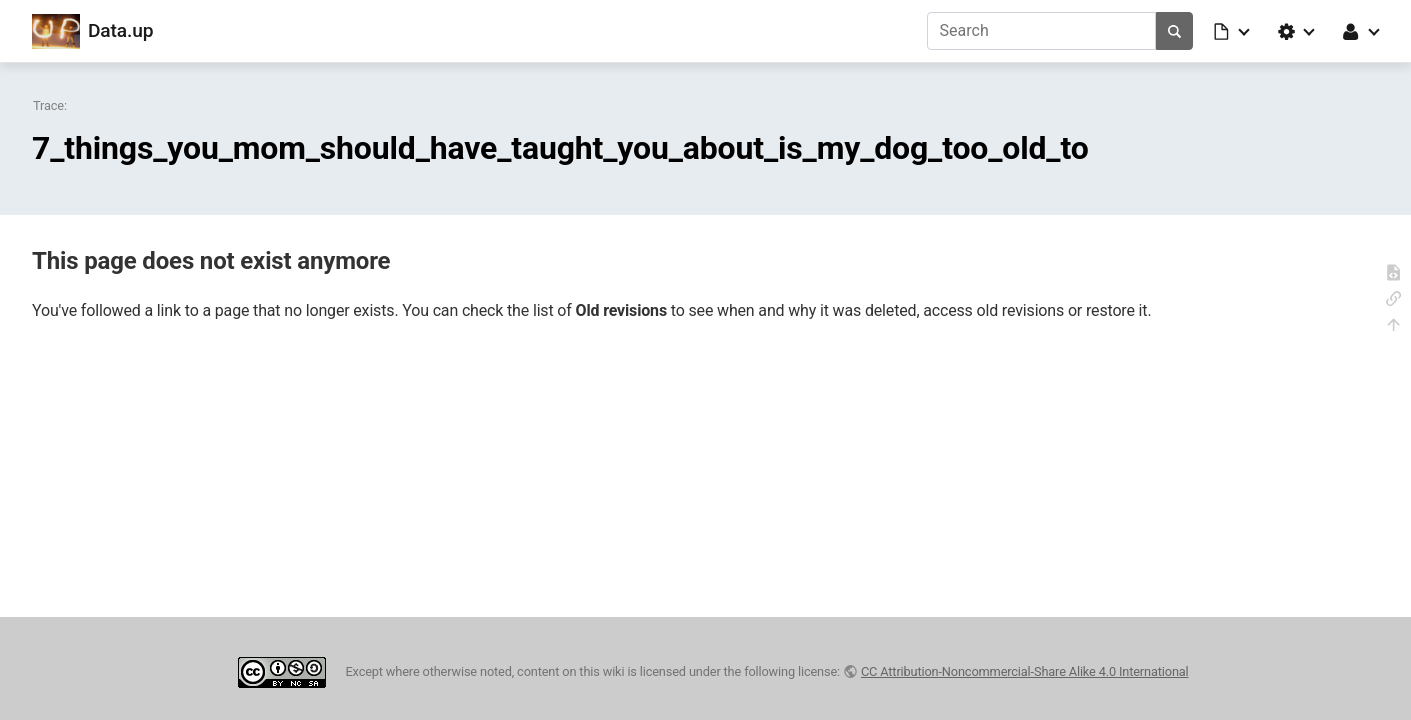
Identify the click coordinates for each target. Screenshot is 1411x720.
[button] (1233, 31)
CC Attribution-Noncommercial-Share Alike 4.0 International (1025, 671)
